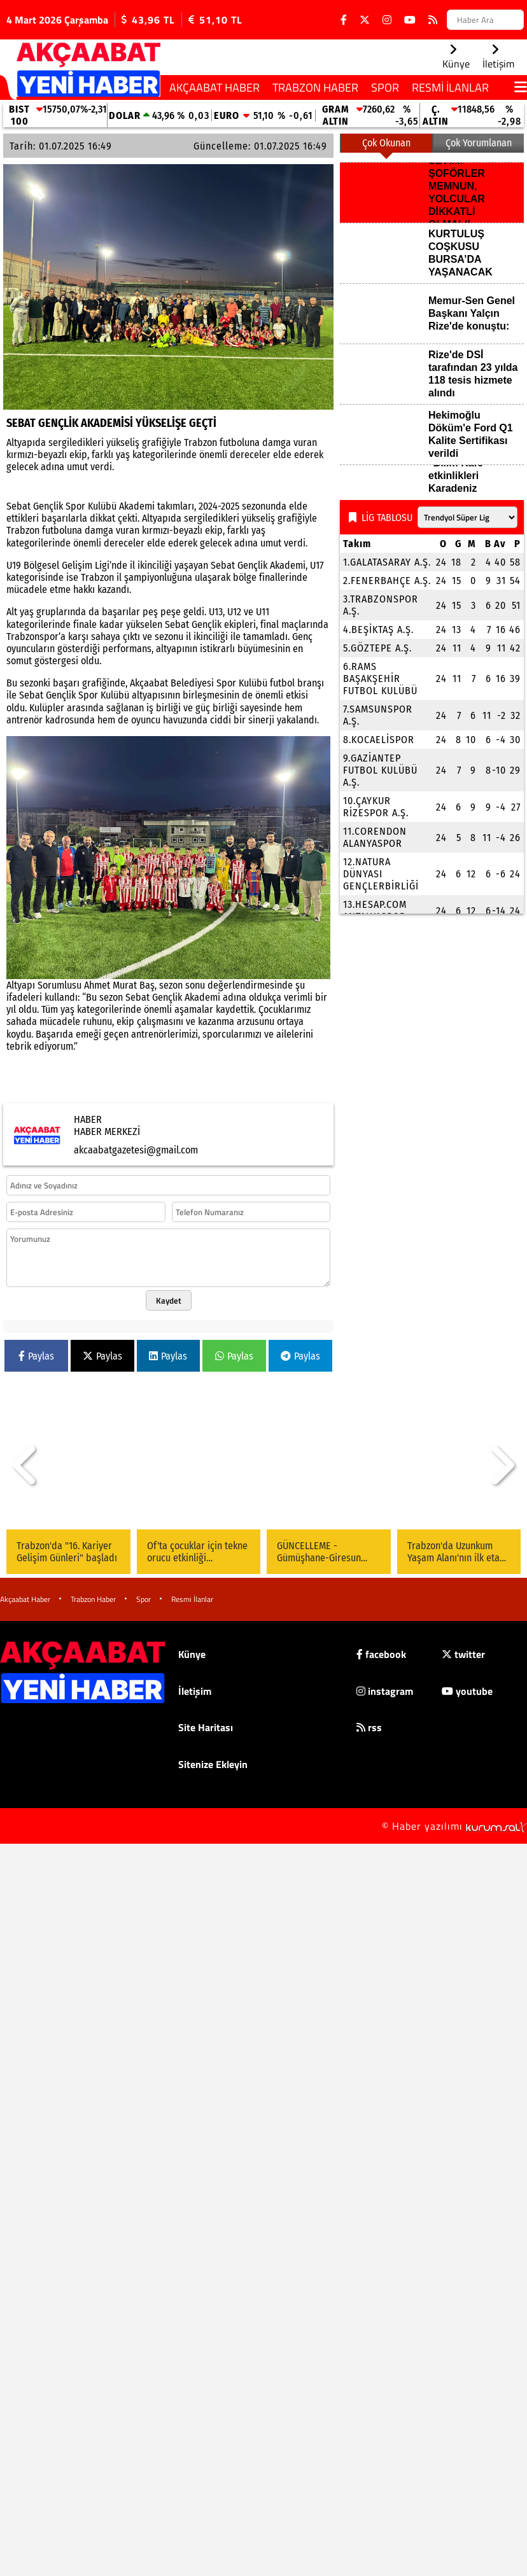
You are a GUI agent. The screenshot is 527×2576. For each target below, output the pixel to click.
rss (369, 1727)
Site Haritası (205, 1727)
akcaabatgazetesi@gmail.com (136, 1150)
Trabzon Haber (315, 87)
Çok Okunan (386, 143)
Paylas (36, 1356)
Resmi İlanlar (450, 87)
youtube (467, 1691)
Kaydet (168, 1300)
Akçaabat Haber (214, 87)
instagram (384, 1691)
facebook (381, 1654)
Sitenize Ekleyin (213, 1764)
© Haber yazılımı (454, 1826)
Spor (385, 87)
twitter (463, 1654)
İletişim (194, 1691)
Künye (192, 1654)
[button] (25, 1465)
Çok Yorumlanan (479, 143)
